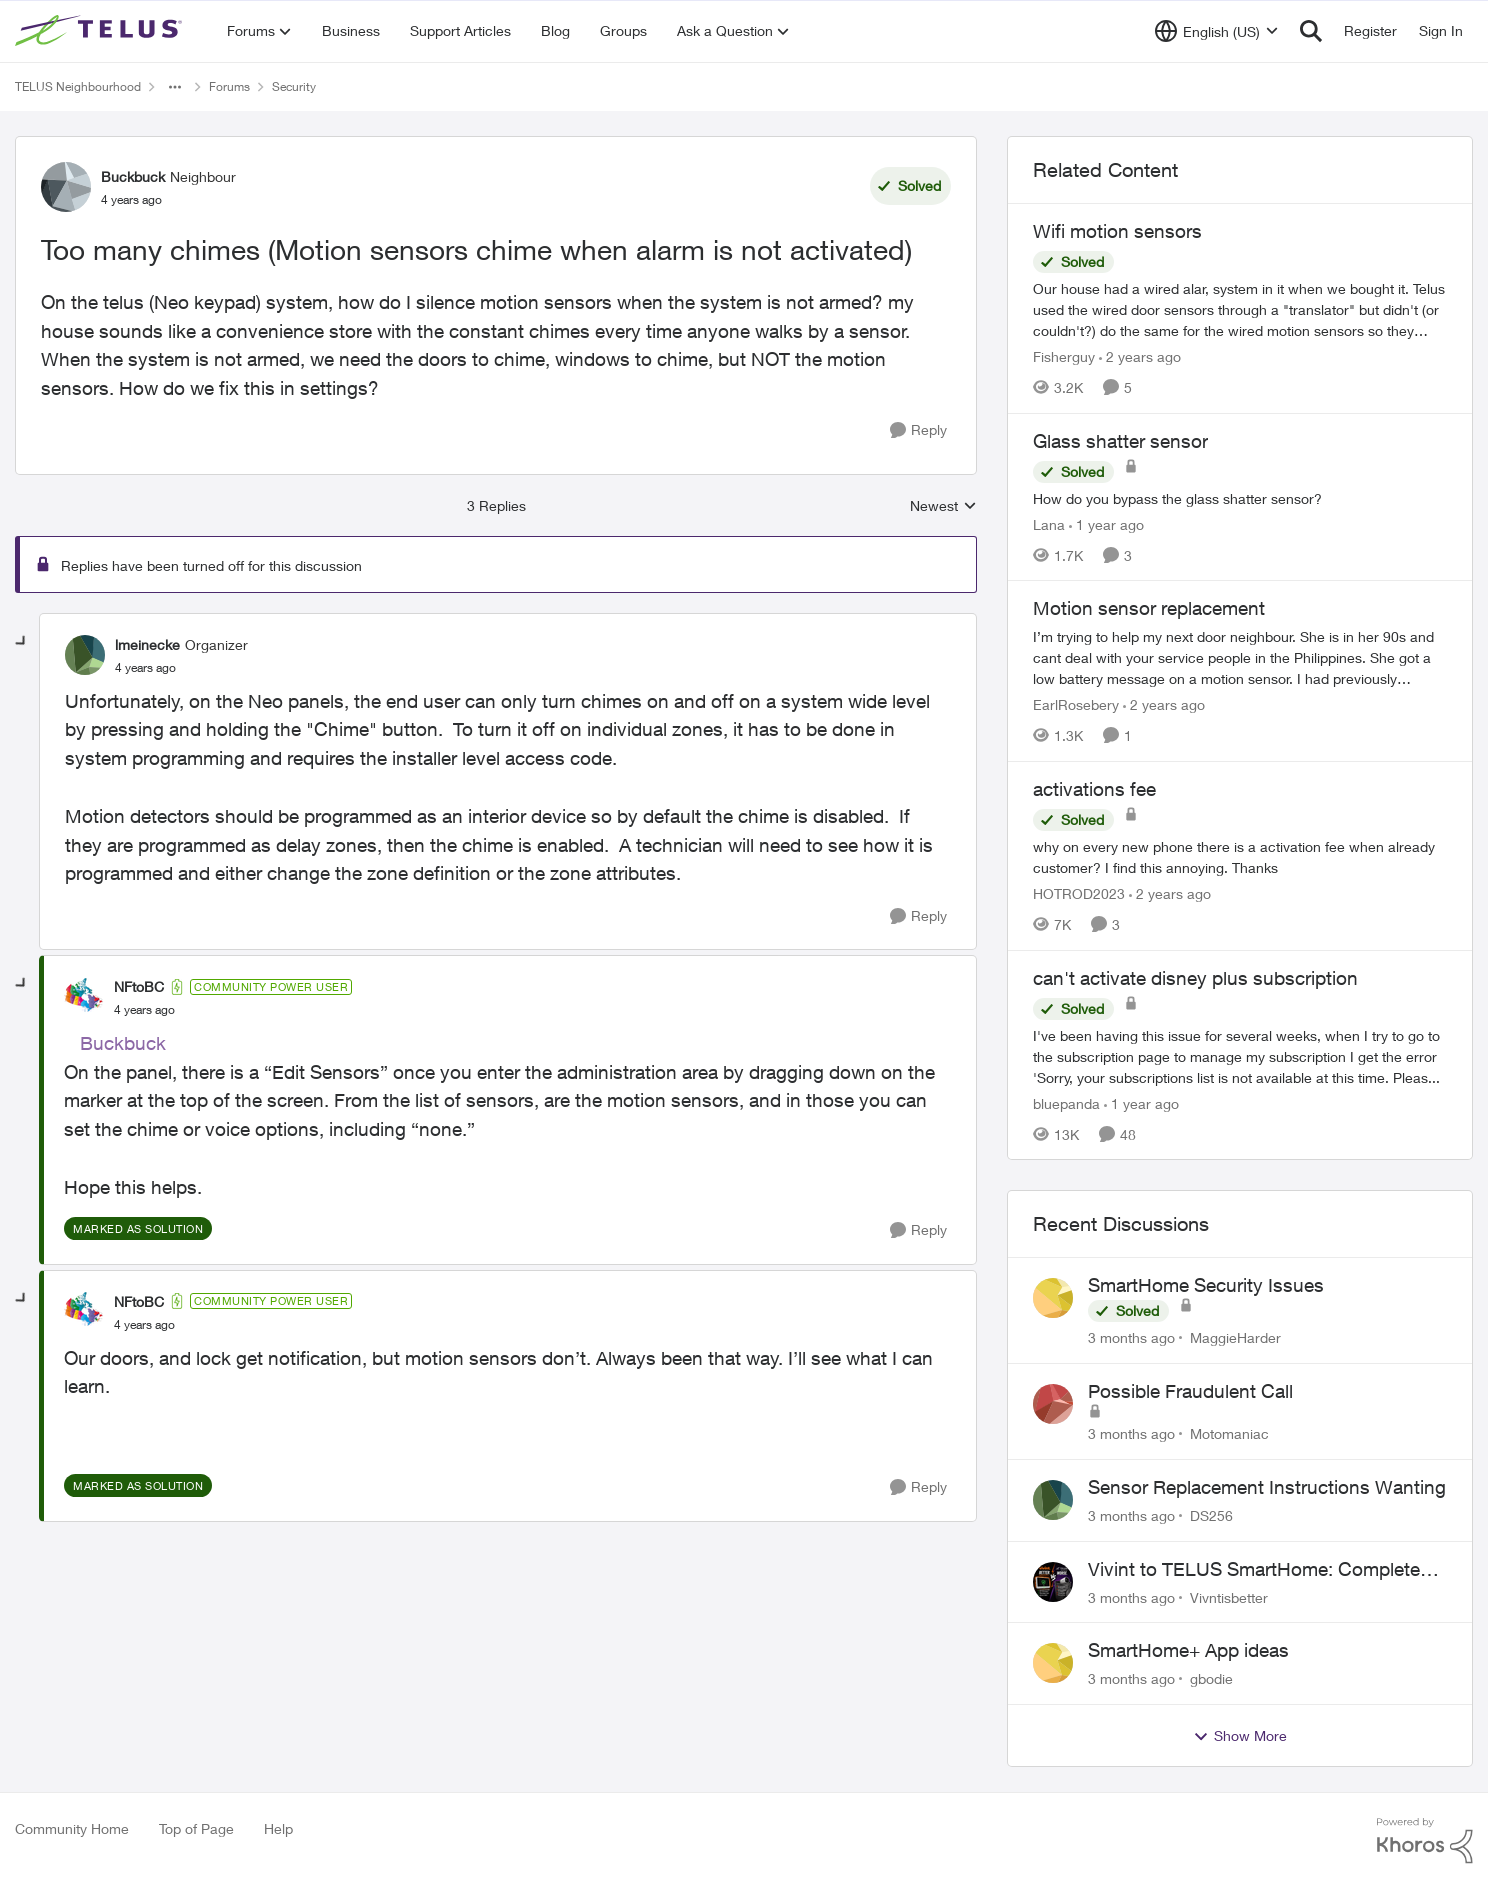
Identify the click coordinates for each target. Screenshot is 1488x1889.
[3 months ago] (1131, 1337)
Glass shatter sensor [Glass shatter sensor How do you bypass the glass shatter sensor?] (1120, 441)
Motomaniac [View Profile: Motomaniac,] (1229, 1433)
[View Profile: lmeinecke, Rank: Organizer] (85, 655)
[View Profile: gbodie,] (1053, 1663)
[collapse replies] (22, 642)
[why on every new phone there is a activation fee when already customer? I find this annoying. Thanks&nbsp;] (1240, 857)
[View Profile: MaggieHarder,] (1053, 1298)
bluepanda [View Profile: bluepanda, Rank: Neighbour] (1066, 1102)
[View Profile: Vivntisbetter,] (1053, 1582)
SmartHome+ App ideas (1188, 1650)
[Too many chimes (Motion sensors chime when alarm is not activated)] (145, 668)
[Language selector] (1216, 31)
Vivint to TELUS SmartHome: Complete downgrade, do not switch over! (1254, 1570)
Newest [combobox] (943, 506)
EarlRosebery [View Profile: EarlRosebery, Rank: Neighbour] (1076, 704)
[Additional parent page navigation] (175, 87)
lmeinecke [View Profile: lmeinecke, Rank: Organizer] (147, 644)
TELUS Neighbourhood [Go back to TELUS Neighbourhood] (78, 86)
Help (278, 1828)
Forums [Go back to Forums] (229, 86)
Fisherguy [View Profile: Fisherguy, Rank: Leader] (1064, 356)
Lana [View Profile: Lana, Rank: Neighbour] (1049, 523)
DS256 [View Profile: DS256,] (1211, 1515)
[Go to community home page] (101, 31)
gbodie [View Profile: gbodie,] (1211, 1678)
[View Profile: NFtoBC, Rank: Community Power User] (84, 998)
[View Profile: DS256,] (1053, 1500)
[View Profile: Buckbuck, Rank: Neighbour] (66, 187)
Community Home (72, 1828)
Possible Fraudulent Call (1190, 1391)
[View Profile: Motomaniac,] (1053, 1404)
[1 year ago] (1106, 523)
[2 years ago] (1140, 356)
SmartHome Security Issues (1206, 1285)
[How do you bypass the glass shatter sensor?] (1240, 497)
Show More (1240, 1736)
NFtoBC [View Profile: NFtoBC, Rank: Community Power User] (139, 986)
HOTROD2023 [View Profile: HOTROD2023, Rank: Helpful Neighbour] (1079, 893)
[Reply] (918, 430)
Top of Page (196, 1828)
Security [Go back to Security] (294, 86)
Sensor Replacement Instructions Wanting (1267, 1487)
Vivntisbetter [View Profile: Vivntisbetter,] (1229, 1596)
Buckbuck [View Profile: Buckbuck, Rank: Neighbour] (133, 176)
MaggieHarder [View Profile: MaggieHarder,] (1235, 1337)
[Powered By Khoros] (1425, 1841)
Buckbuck (123, 1043)
